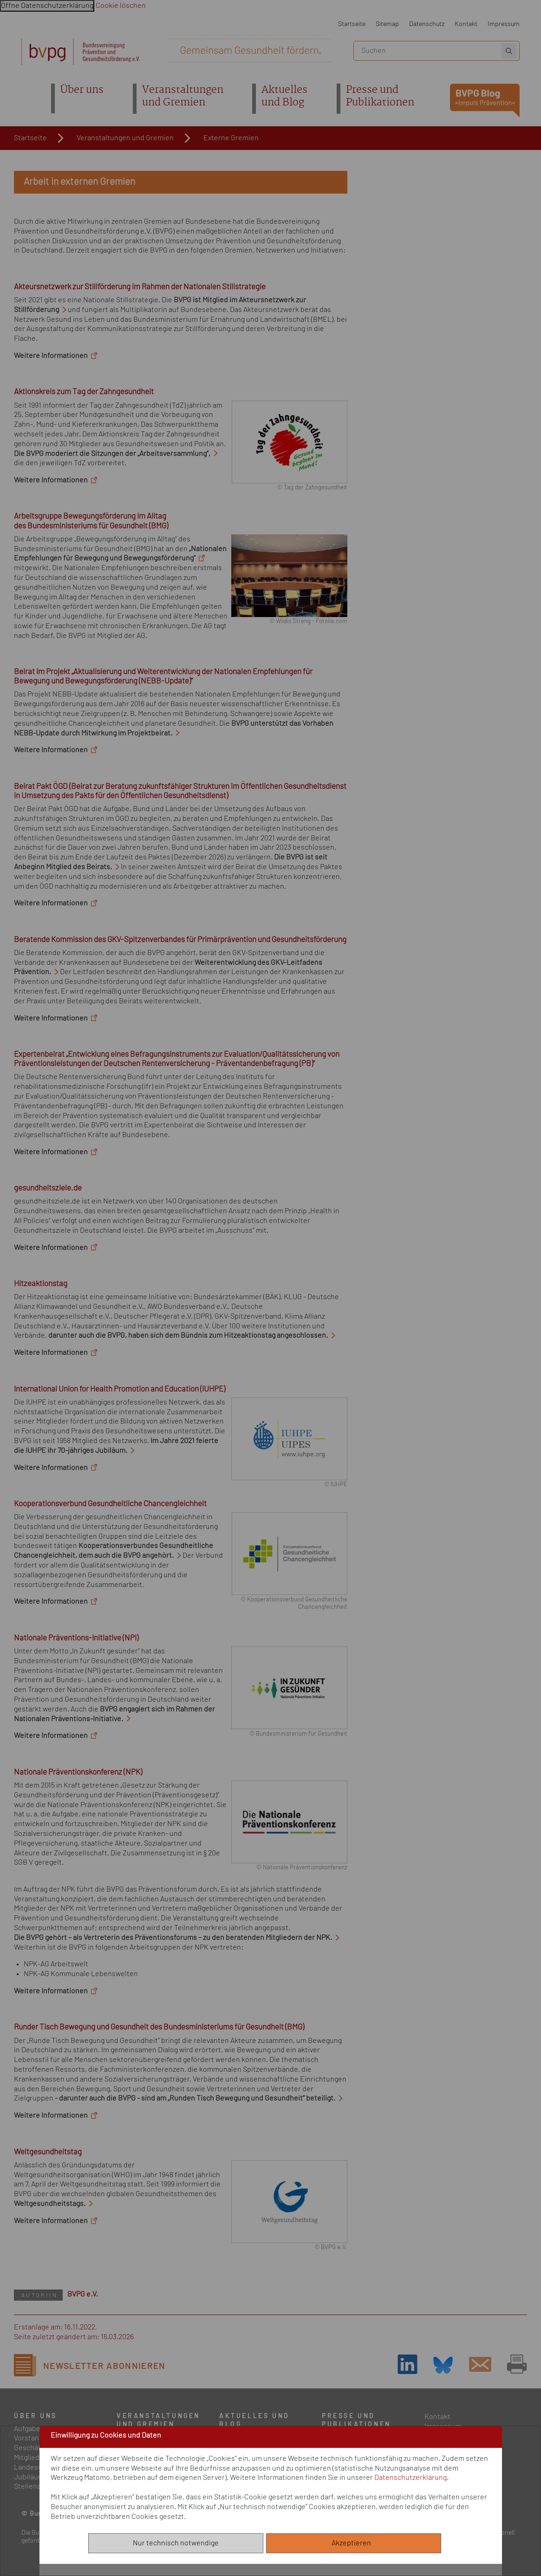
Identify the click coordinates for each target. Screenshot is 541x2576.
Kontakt (466, 23)
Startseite (351, 23)
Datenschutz (426, 23)
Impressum (504, 23)
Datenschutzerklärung (410, 2477)
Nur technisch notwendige (176, 2543)
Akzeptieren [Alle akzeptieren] (353, 2543)
